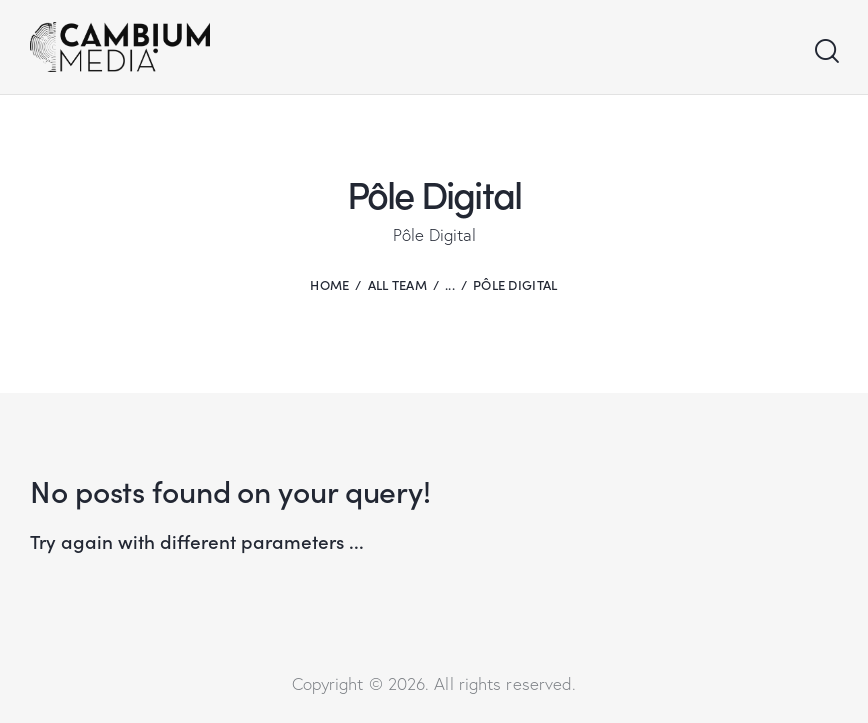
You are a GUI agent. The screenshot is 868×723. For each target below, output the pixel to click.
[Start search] (825, 51)
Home (329, 284)
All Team (397, 284)
